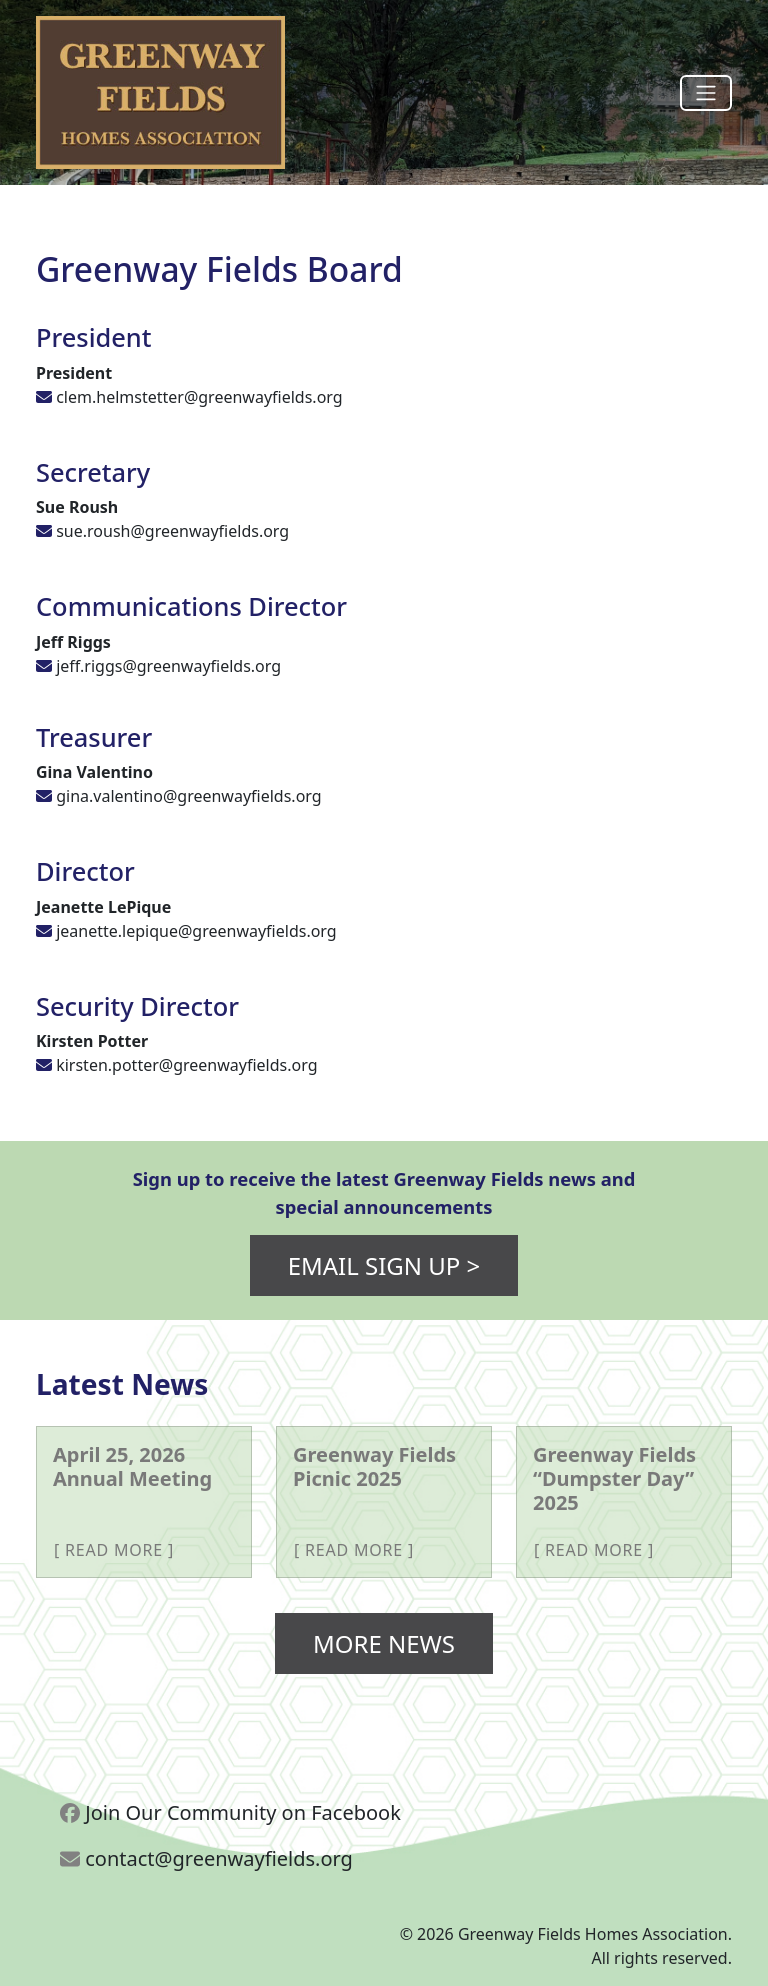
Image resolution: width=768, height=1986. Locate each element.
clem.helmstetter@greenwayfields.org (199, 397)
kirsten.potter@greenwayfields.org (186, 1065)
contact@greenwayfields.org (206, 1858)
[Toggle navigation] (706, 93)
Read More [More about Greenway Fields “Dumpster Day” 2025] (594, 1550)
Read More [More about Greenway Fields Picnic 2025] (354, 1550)
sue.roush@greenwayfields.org (172, 531)
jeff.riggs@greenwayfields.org (168, 666)
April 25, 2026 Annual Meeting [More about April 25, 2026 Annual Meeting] (132, 1466)
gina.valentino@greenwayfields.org (188, 796)
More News (384, 1643)
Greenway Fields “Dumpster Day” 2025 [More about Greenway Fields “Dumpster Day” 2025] (614, 1478)
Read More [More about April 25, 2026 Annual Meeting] (114, 1550)
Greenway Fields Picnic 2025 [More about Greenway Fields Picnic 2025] (374, 1466)
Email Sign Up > (384, 1265)
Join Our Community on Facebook (230, 1812)
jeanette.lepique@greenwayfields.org (196, 931)
